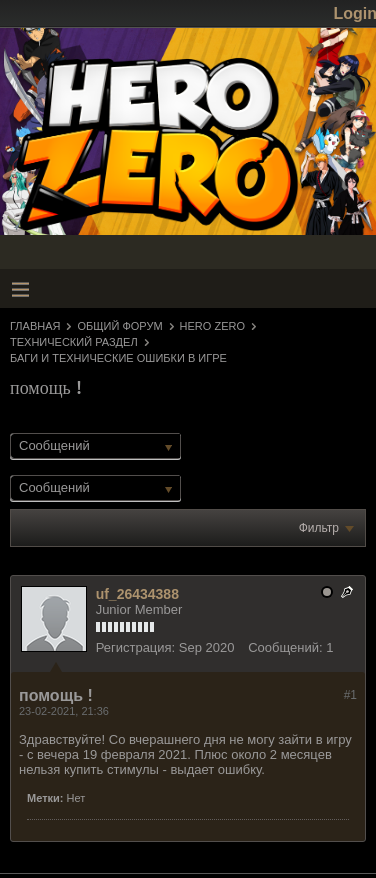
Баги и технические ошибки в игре (118, 358)
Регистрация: (136, 647)
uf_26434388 (137, 594)
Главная (35, 326)
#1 (350, 695)
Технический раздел (74, 342)
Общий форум (119, 326)
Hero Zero (212, 326)
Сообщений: (285, 647)
